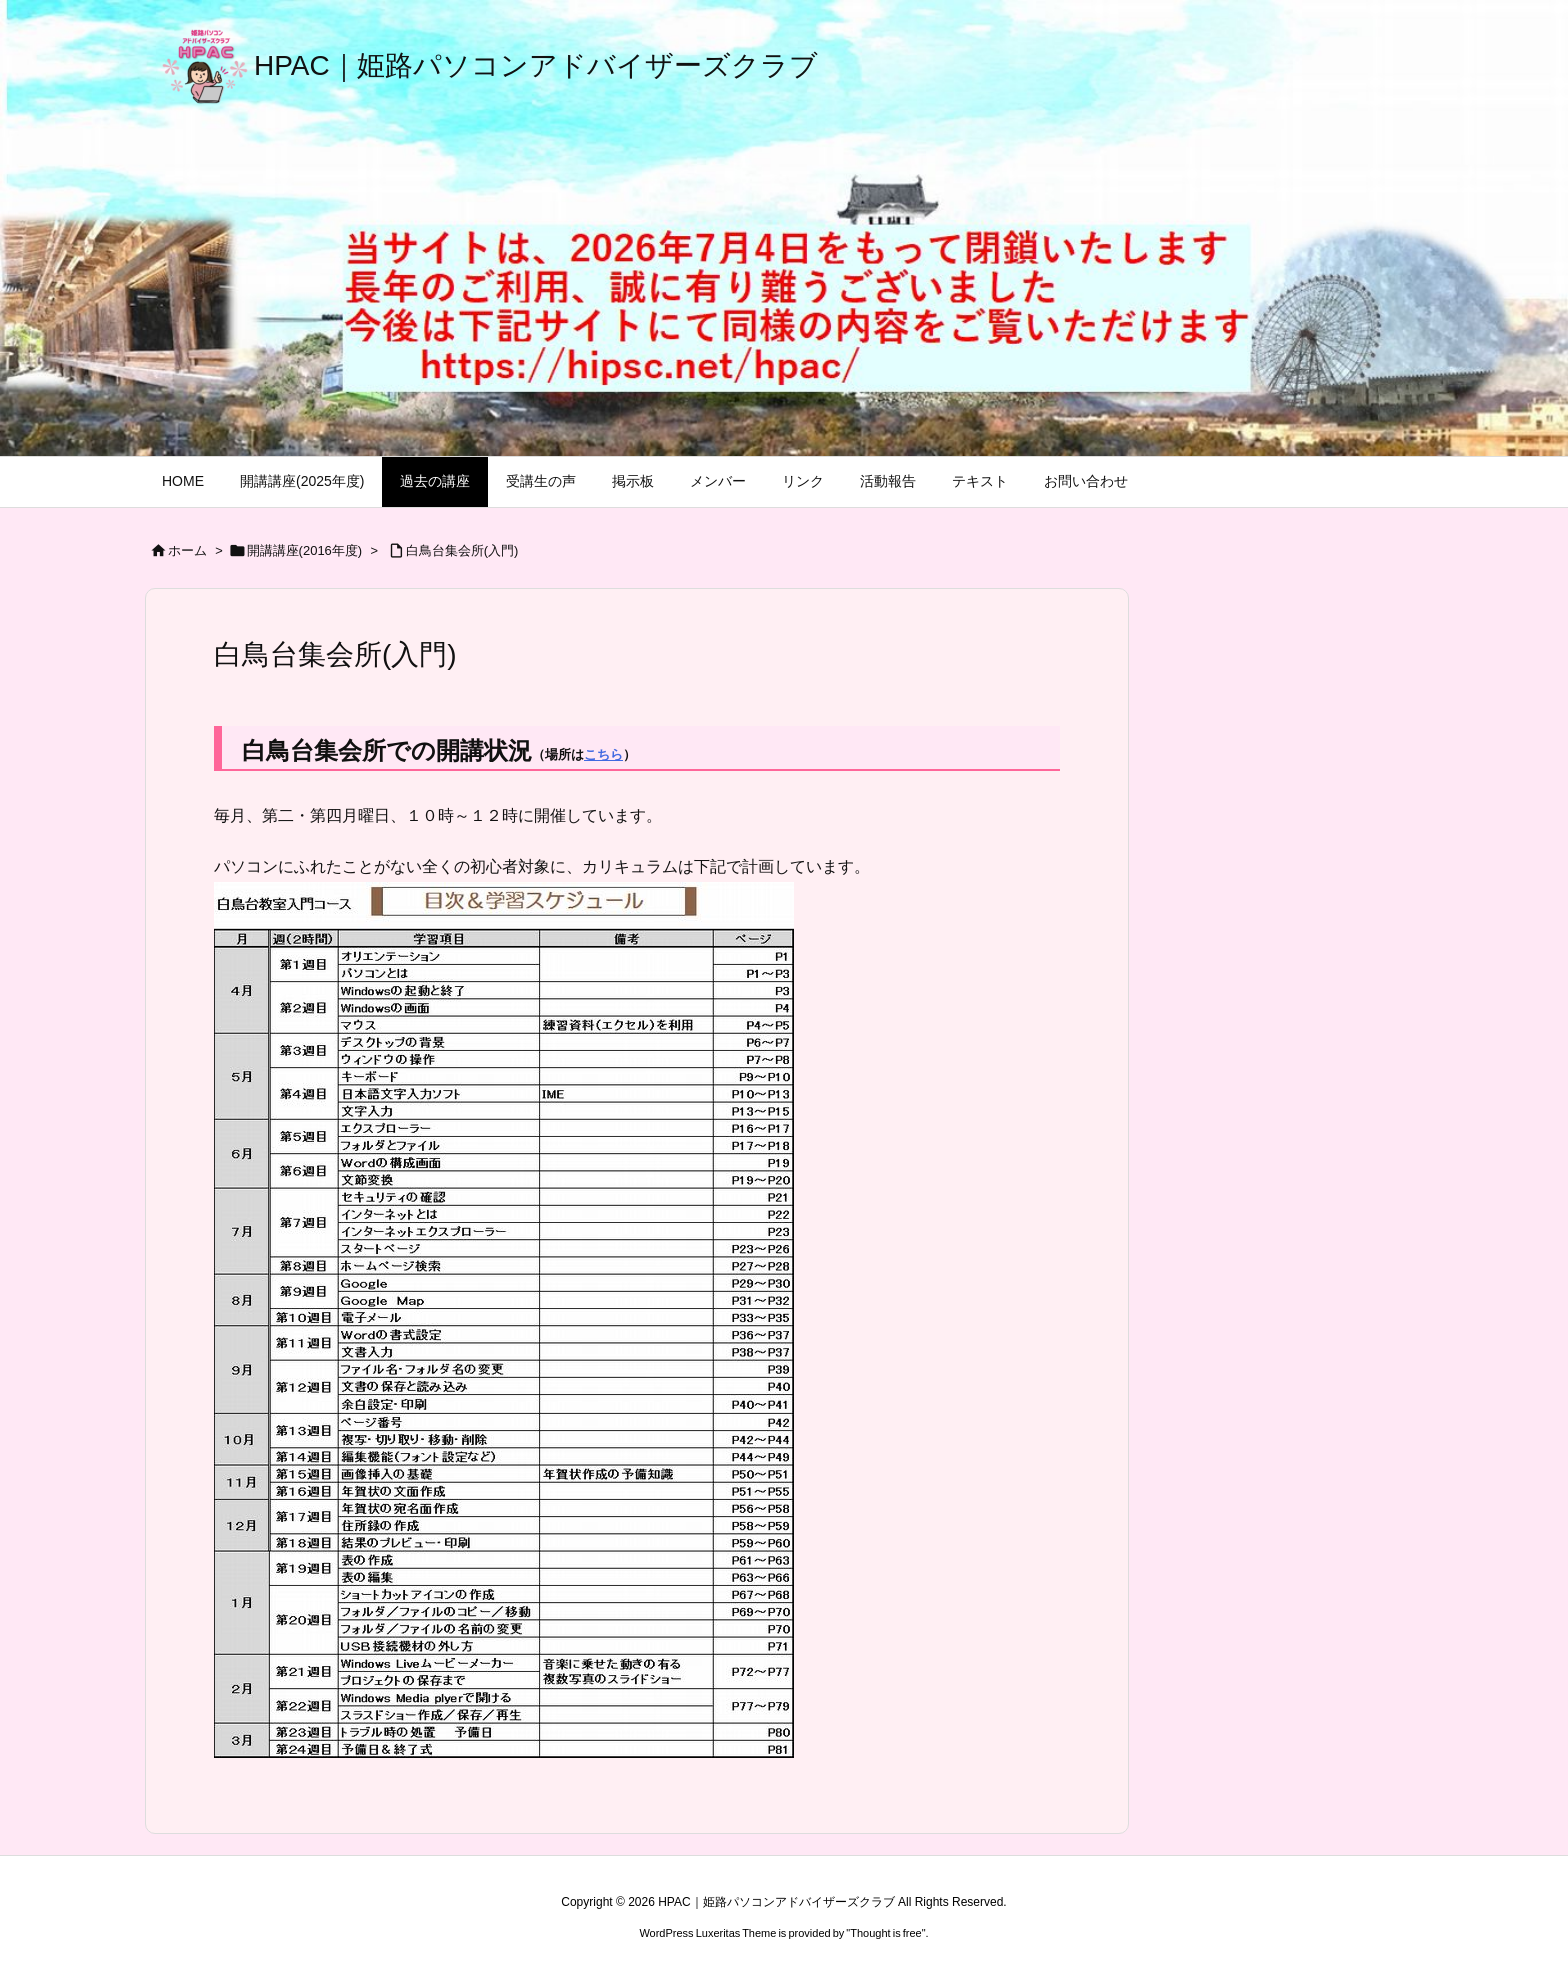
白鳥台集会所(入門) (462, 550)
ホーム (187, 550)
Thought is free (885, 1933)
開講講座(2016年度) (305, 550)
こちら (603, 754)
